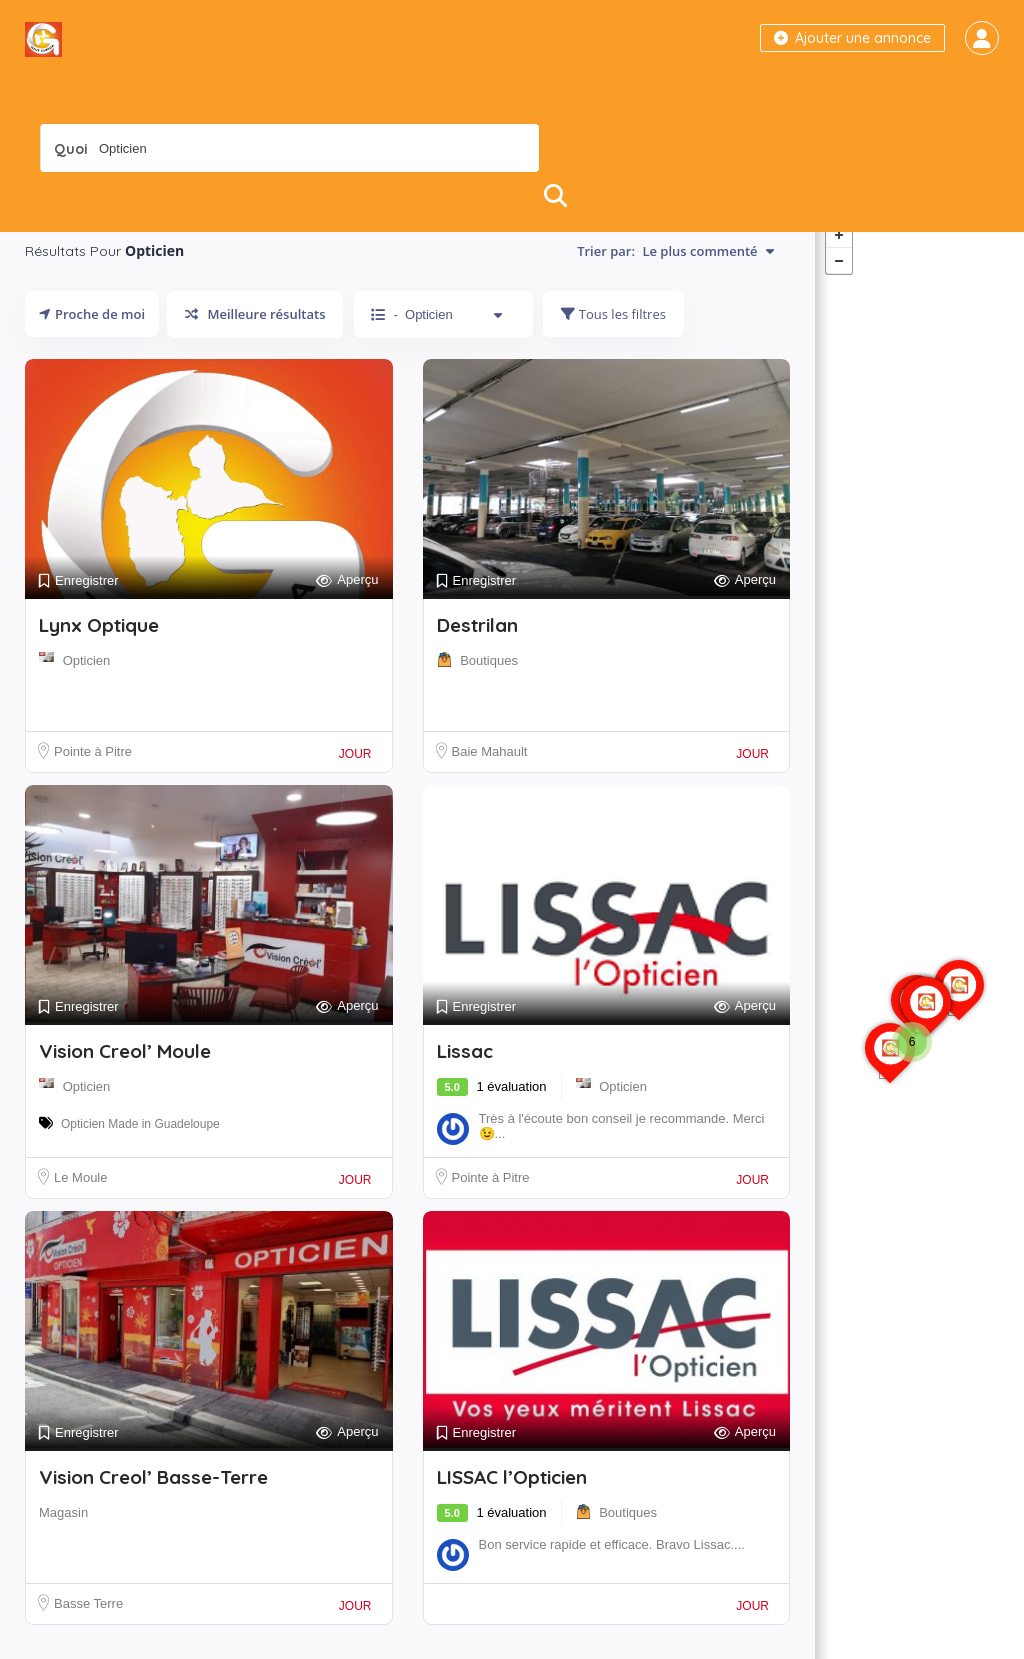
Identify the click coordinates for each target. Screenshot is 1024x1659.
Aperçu (347, 601)
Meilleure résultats (255, 335)
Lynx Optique (99, 646)
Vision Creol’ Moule (125, 1072)
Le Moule (80, 1198)
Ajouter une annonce (852, 38)
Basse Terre (88, 1624)
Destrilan (477, 646)
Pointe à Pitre (93, 772)
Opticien (87, 681)
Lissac (465, 1072)
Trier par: (675, 272)
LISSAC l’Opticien (512, 1498)
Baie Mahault (490, 772)
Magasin (63, 1533)
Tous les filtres (613, 335)
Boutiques (489, 681)
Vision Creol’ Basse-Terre (153, 1498)
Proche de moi (92, 335)
